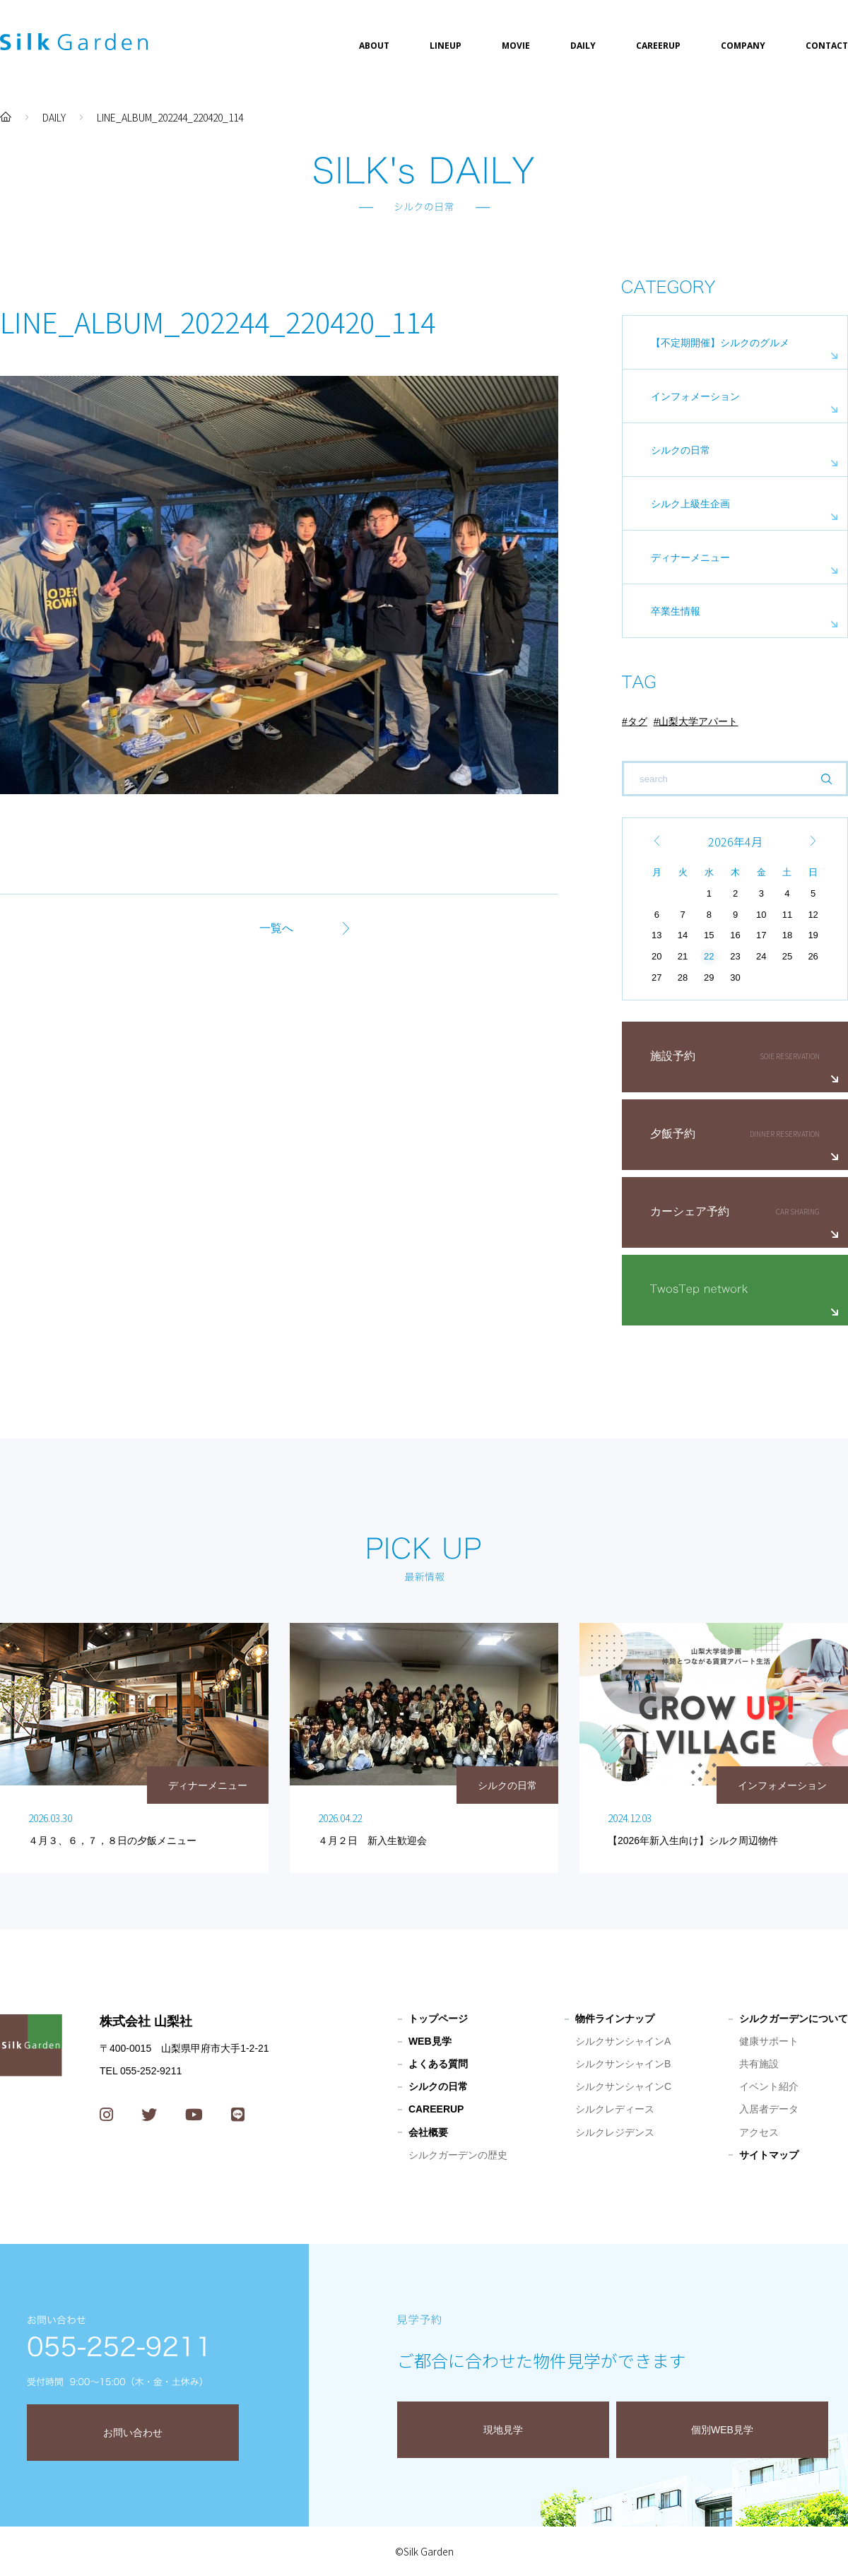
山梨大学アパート (698, 721)
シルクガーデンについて (793, 2018)
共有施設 (759, 2063)
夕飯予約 (672, 1134)
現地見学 (503, 2429)
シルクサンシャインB (623, 2063)
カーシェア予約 (689, 1211)
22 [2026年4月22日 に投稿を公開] (709, 956)
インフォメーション (695, 396)
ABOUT (374, 46)
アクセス (759, 2132)
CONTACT (827, 46)
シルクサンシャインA (623, 2041)
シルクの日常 (680, 450)
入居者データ (769, 2109)
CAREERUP (658, 46)
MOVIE (516, 46)
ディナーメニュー (690, 557)
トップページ (438, 2018)
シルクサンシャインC (623, 2086)
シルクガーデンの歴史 (457, 2155)
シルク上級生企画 (690, 503)
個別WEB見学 (722, 2429)
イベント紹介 (769, 2086)
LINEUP (445, 46)
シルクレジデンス (614, 2132)
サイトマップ (769, 2155)
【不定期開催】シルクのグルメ (720, 342)
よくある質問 (438, 2063)
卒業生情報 (675, 611)
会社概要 (428, 2132)
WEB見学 (430, 2041)
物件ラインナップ (614, 2018)
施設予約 (672, 1056)
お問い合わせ (133, 2432)
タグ (637, 721)
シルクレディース (614, 2109)
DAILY (583, 46)
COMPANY (743, 46)
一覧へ (276, 928)
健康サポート (769, 2041)
